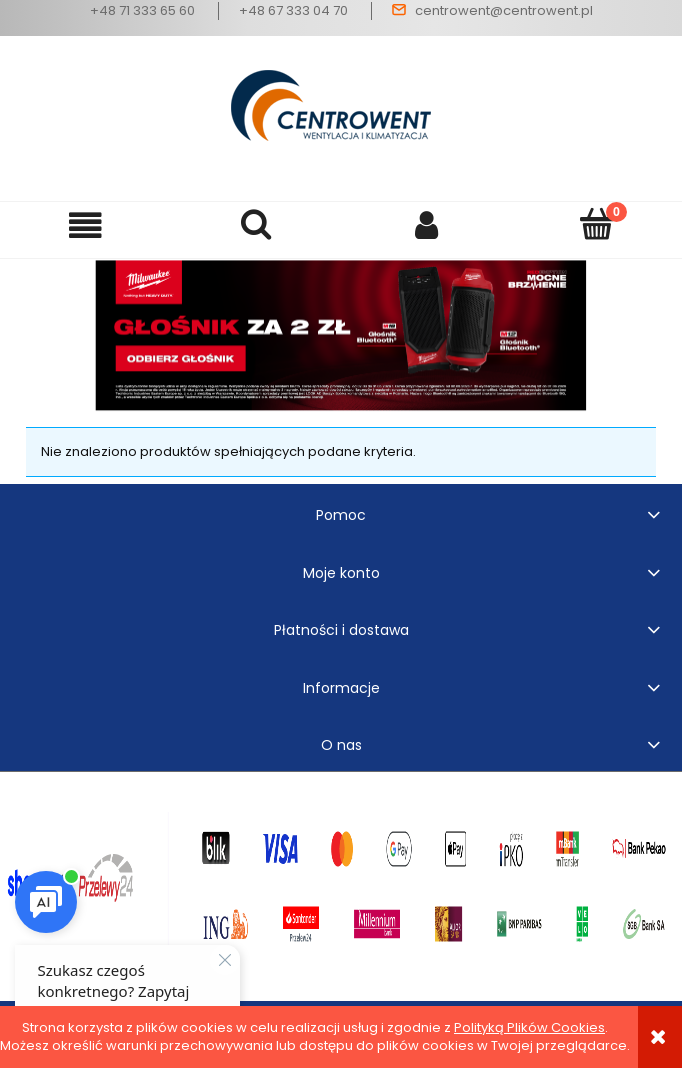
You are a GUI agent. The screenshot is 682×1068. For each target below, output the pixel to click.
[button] (85, 225)
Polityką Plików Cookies (529, 1027)
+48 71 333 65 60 (142, 10)
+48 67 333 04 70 (293, 10)
